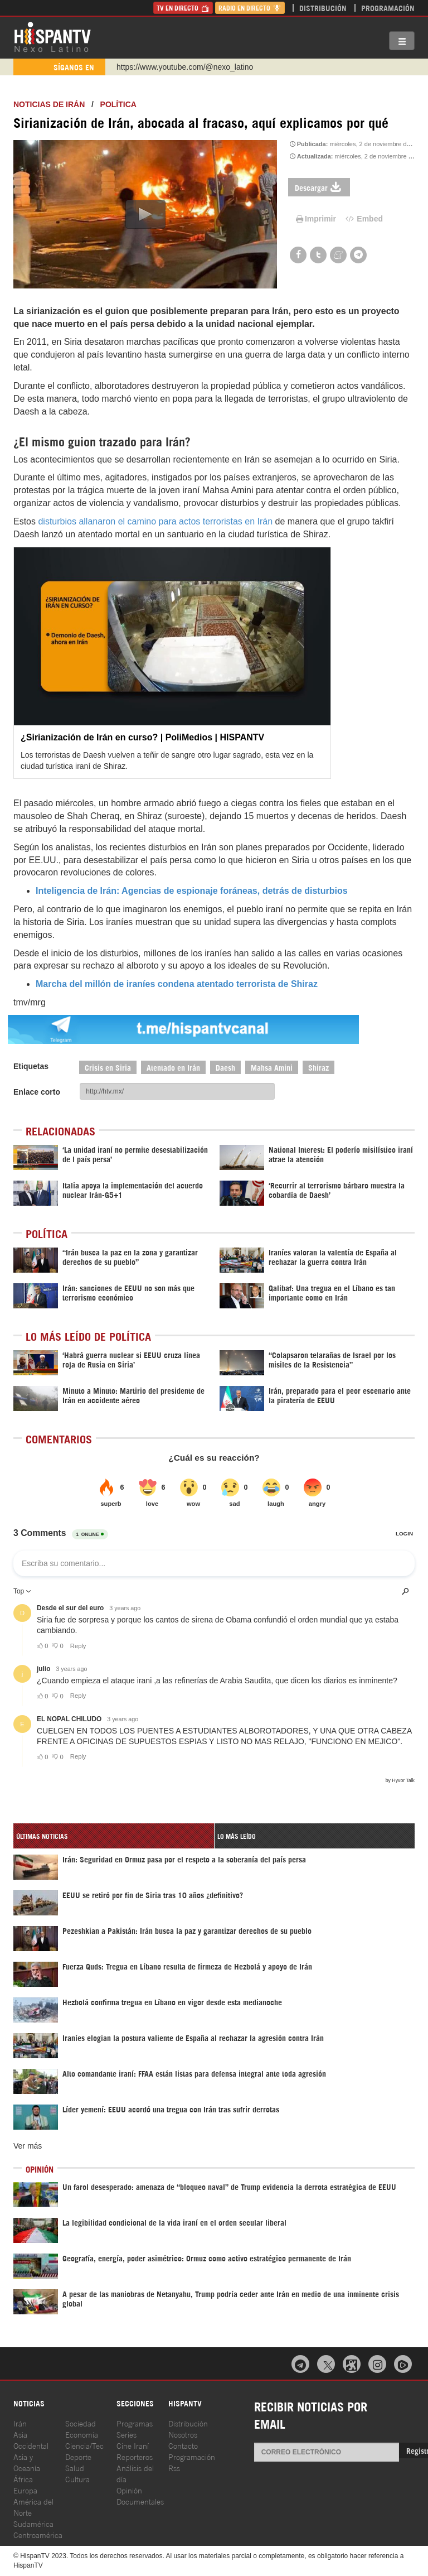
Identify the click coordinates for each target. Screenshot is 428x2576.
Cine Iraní (132, 2445)
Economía (81, 2434)
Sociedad (80, 2423)
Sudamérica (33, 2523)
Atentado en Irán (173, 1067)
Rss (174, 2467)
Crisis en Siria (108, 1067)
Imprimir (315, 218)
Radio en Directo (249, 7)
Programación (388, 7)
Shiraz (318, 1067)
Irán (20, 2423)
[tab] (113, 1835)
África (23, 2479)
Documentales (140, 2501)
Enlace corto (36, 1091)
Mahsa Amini (272, 1067)
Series (126, 2434)
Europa (25, 2490)
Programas (134, 2423)
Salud (74, 2467)
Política (118, 104)
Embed (363, 218)
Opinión (129, 2490)
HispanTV (52, 36)
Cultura (77, 2479)
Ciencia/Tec (84, 2445)
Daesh (225, 1067)
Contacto (183, 2445)
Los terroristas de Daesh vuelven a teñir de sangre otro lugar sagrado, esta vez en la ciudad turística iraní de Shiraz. (167, 760)
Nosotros (182, 2434)
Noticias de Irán (49, 104)
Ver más (27, 2145)
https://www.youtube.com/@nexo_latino (184, 66)
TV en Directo (183, 7)
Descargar (319, 187)
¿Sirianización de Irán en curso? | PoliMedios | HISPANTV (142, 737)
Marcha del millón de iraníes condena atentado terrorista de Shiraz (177, 984)
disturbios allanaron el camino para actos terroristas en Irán (155, 521)
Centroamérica (37, 2534)
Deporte (78, 2456)
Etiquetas (30, 1066)
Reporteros (134, 2456)
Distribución (323, 7)
